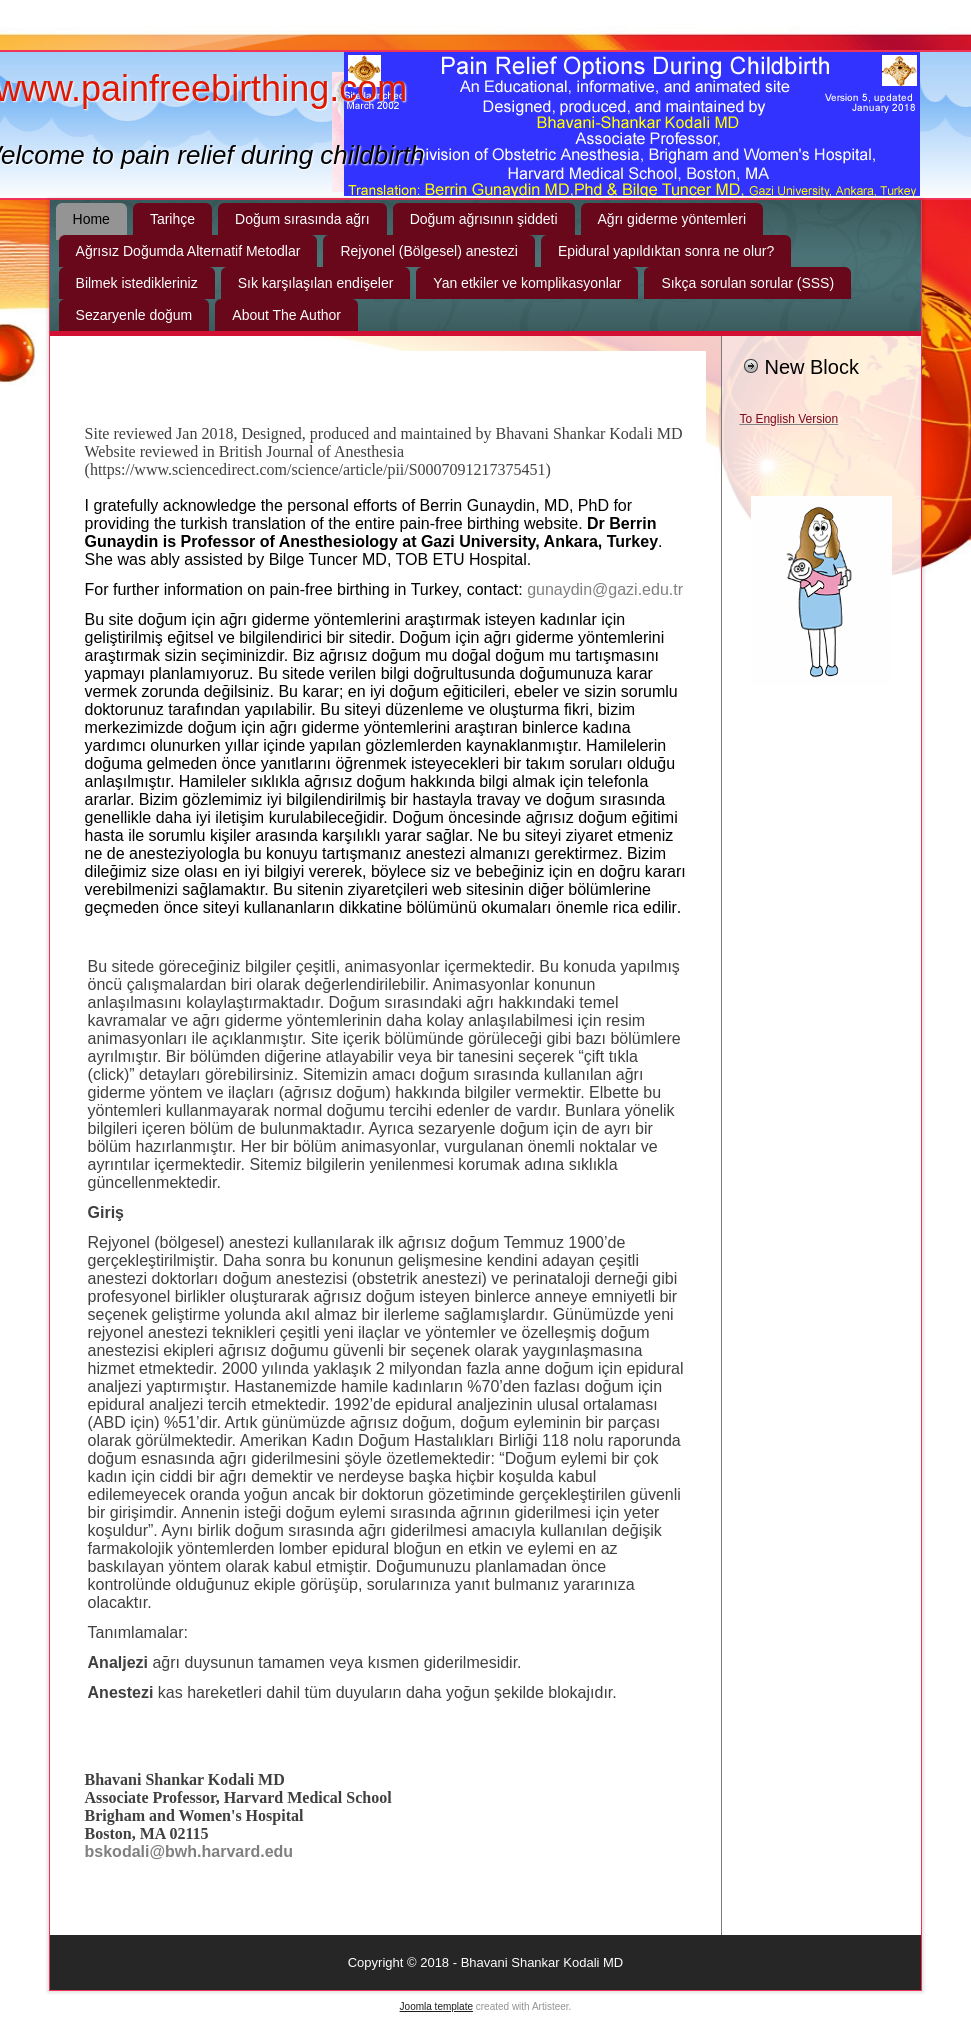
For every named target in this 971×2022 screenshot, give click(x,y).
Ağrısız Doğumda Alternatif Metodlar (188, 251)
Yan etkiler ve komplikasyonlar (527, 283)
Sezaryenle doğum (134, 315)
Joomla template (436, 2006)
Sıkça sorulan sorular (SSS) (747, 283)
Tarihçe (172, 219)
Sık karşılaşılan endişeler (316, 283)
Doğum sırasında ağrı (302, 219)
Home (91, 219)
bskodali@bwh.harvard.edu (189, 1851)
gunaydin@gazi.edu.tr (605, 589)
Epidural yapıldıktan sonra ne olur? (666, 251)
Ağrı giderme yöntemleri (672, 219)
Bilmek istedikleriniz (137, 283)
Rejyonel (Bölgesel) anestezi (428, 251)
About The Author (286, 315)
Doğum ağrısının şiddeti (484, 219)
